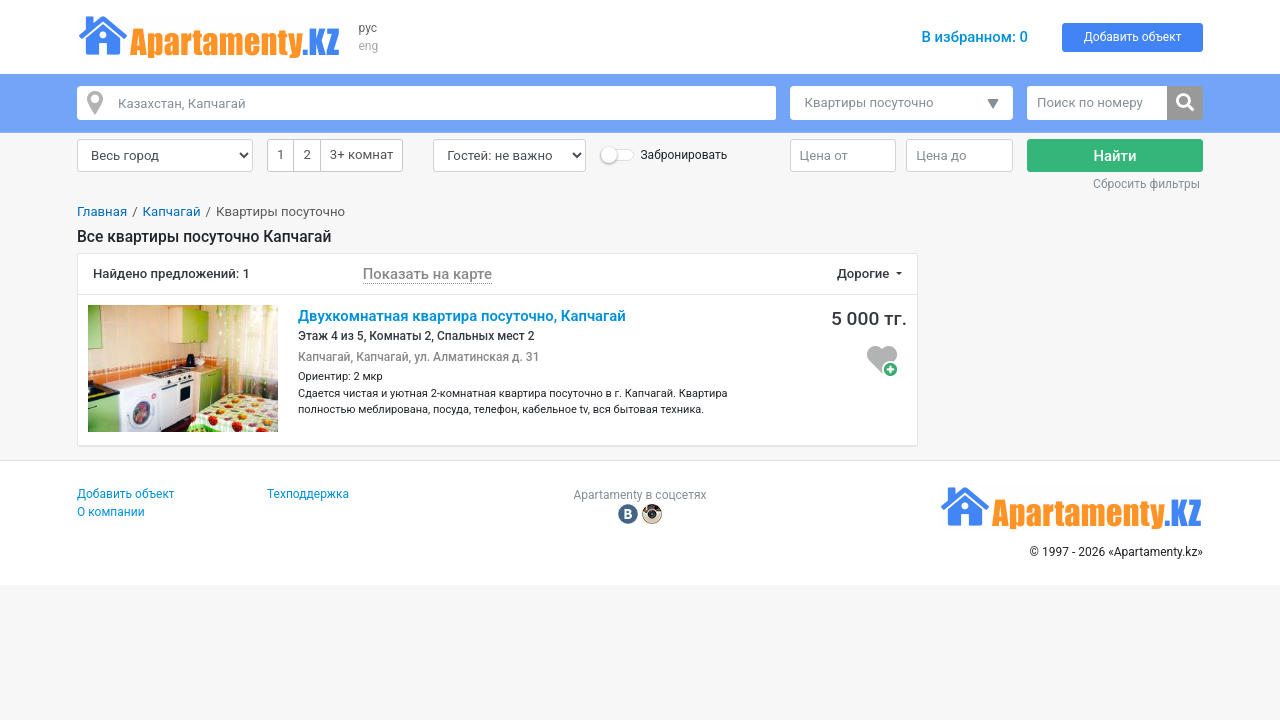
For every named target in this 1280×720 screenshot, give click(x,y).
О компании (111, 512)
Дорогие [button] (865, 273)
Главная (102, 211)
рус (368, 28)
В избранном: (974, 37)
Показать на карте (427, 274)
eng (369, 46)
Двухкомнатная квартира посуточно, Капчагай (462, 316)
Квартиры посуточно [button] (869, 102)
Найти (1115, 156)
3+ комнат (361, 153)
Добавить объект (1133, 37)
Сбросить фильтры (1146, 184)
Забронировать (683, 155)
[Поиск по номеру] (1097, 103)
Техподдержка (308, 494)
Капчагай (172, 211)
